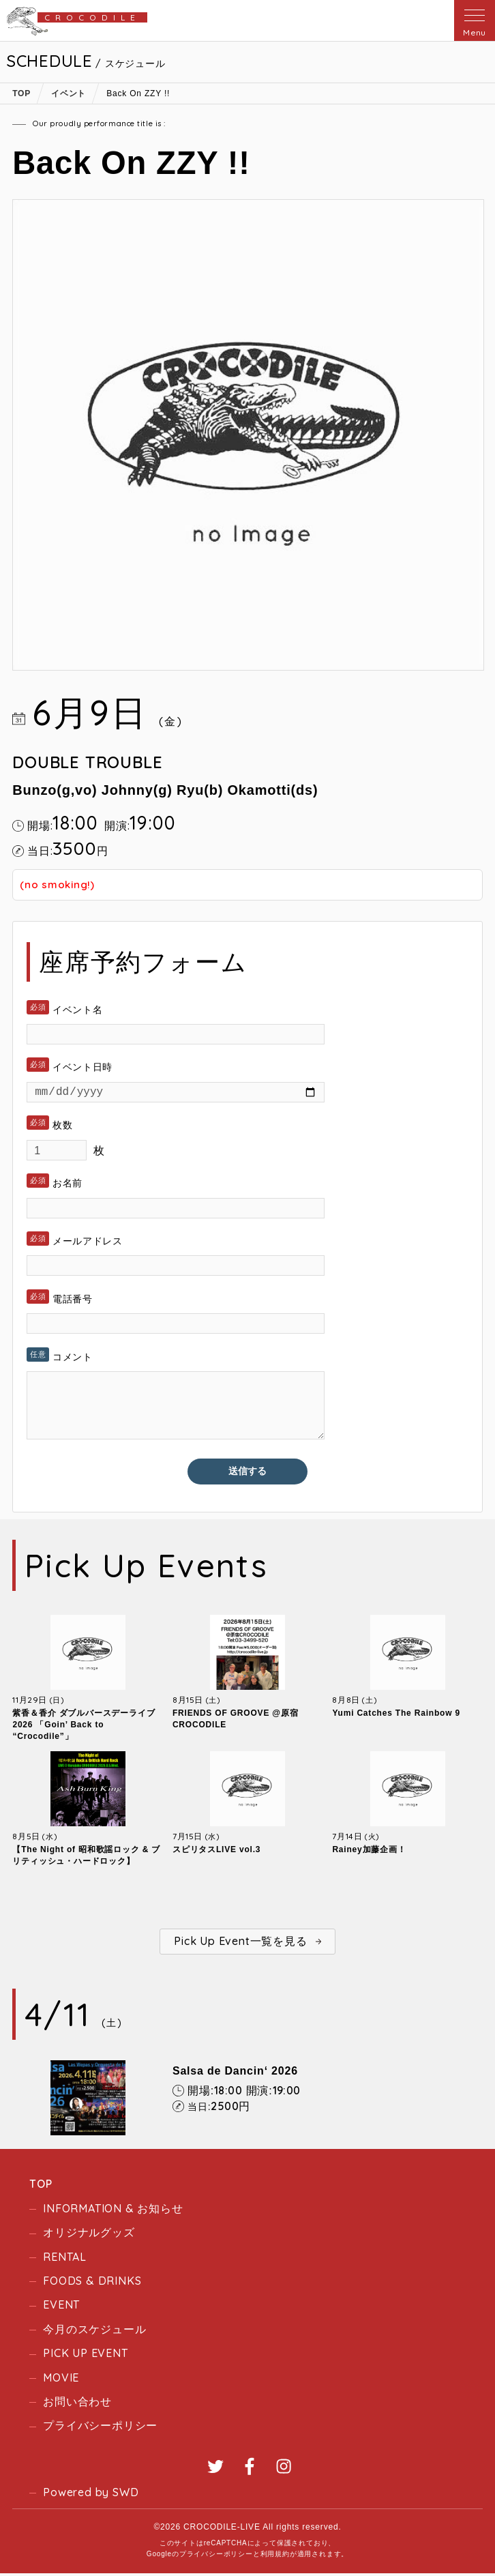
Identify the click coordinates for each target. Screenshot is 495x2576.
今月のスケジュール (94, 2331)
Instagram (283, 2468)
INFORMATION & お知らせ (113, 2211)
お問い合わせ (77, 2404)
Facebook (249, 2468)
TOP (40, 2186)
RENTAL (65, 2259)
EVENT (61, 2307)
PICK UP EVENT (85, 2355)
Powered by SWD (90, 2494)
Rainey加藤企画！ (369, 1852)
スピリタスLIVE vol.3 (216, 1852)
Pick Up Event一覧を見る (240, 1943)
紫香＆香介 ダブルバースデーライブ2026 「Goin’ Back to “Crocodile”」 (83, 1727)
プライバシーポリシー (100, 2428)
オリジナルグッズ (88, 2235)
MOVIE (61, 2379)
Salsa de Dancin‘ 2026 (235, 2073)
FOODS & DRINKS (92, 2283)
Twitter (215, 2468)
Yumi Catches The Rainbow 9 (396, 1716)
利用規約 (275, 2556)
